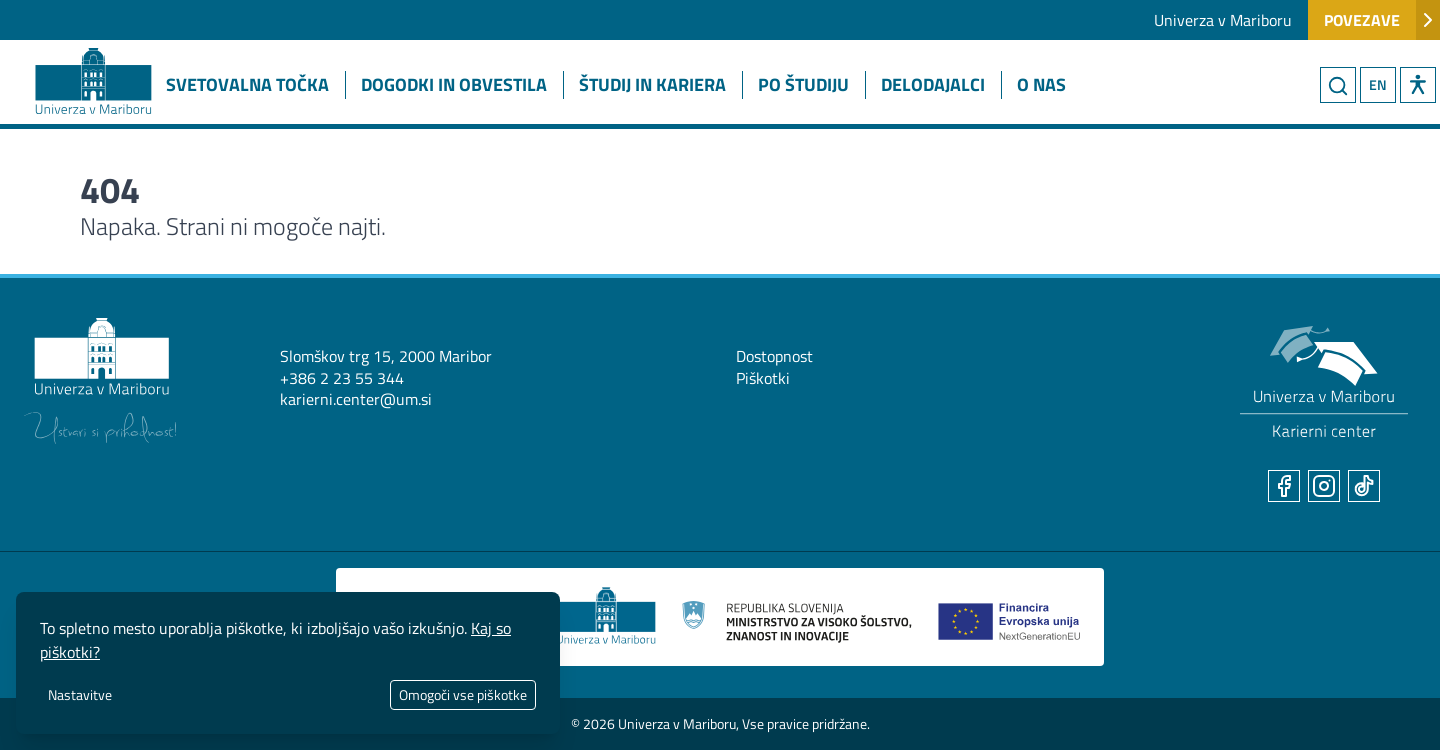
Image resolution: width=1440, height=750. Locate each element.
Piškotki (763, 378)
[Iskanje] (1338, 85)
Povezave (1382, 20)
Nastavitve (80, 694)
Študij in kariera (652, 84)
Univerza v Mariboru (1223, 20)
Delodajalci (933, 84)
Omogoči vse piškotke (463, 694)
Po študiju (803, 84)
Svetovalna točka (247, 84)
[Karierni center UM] (1324, 382)
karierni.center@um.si (356, 399)
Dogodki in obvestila (454, 84)
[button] (1418, 85)
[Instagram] (1324, 486)
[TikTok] (1364, 486)
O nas (1041, 84)
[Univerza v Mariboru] (100, 381)
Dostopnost (774, 356)
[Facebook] (1284, 486)
